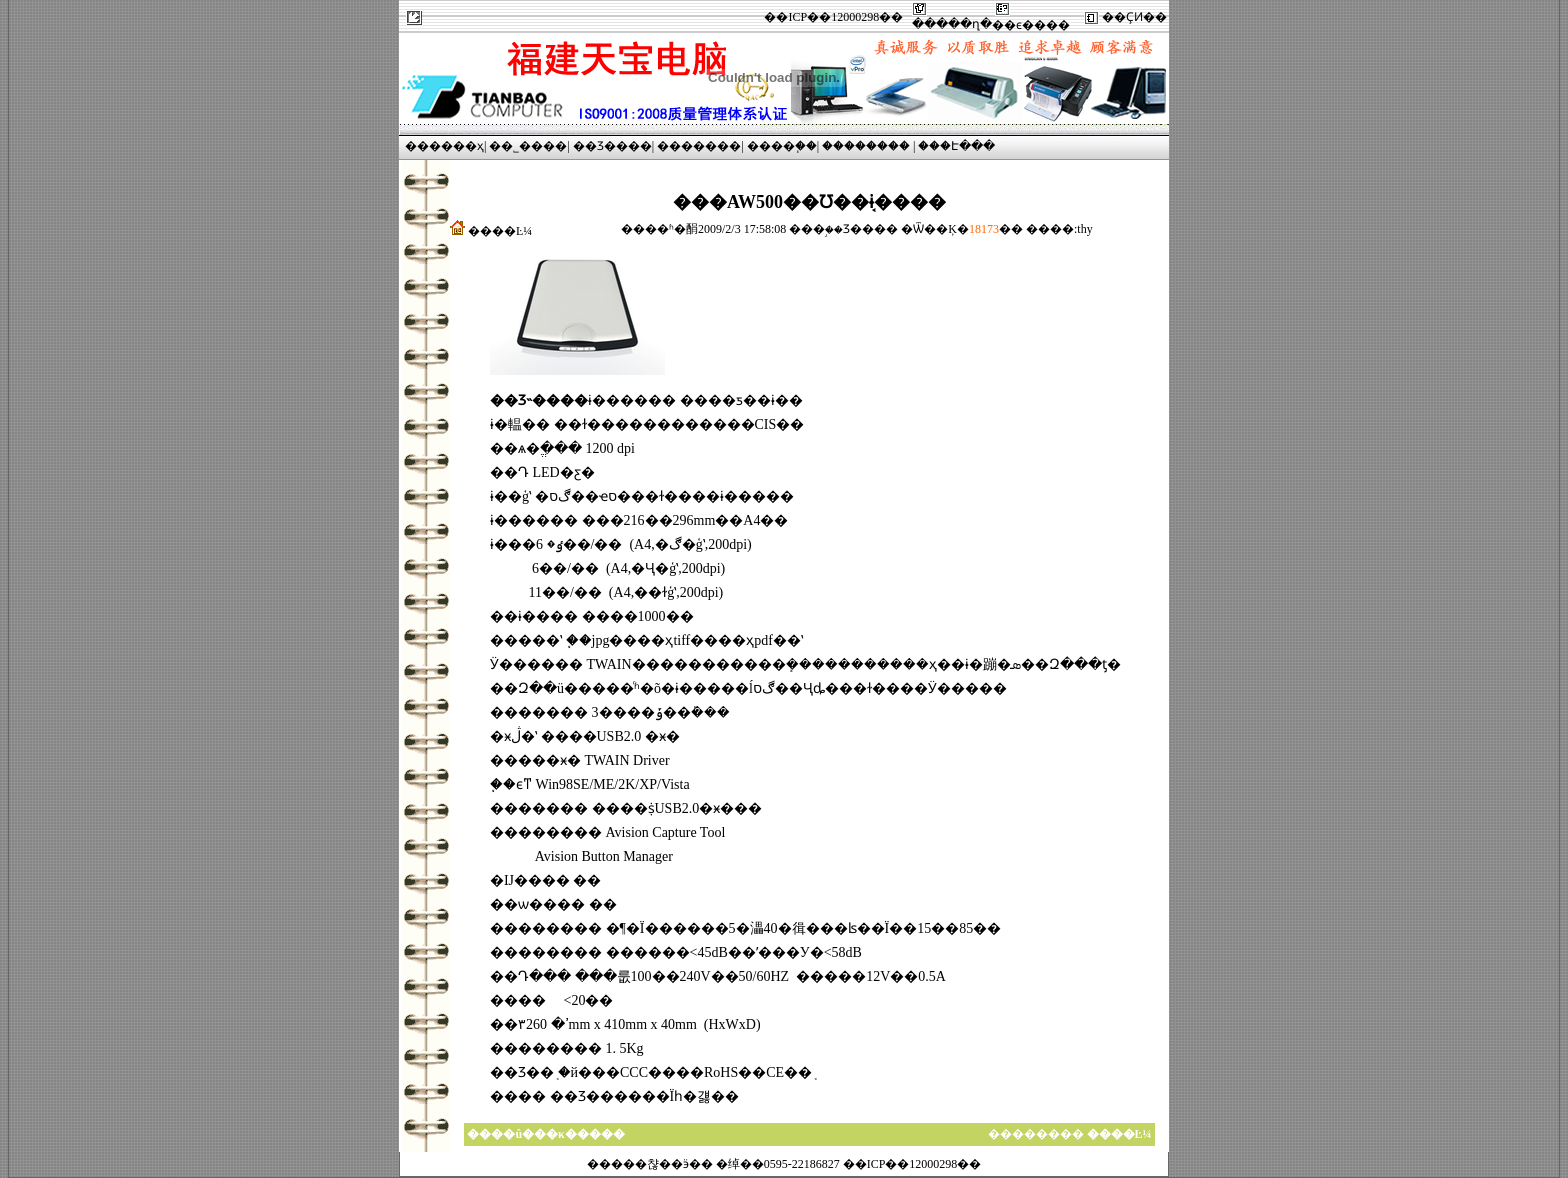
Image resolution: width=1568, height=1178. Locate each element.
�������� (866, 146)
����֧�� (782, 146)
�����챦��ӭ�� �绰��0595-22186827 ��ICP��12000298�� (784, 1164)
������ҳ (444, 146)
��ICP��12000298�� (833, 17)
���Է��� (956, 146)
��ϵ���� (1031, 25)
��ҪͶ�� (1134, 17)
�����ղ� (952, 24)
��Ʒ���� (612, 146)
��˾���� (528, 146)
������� (699, 146)
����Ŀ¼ (500, 231)
